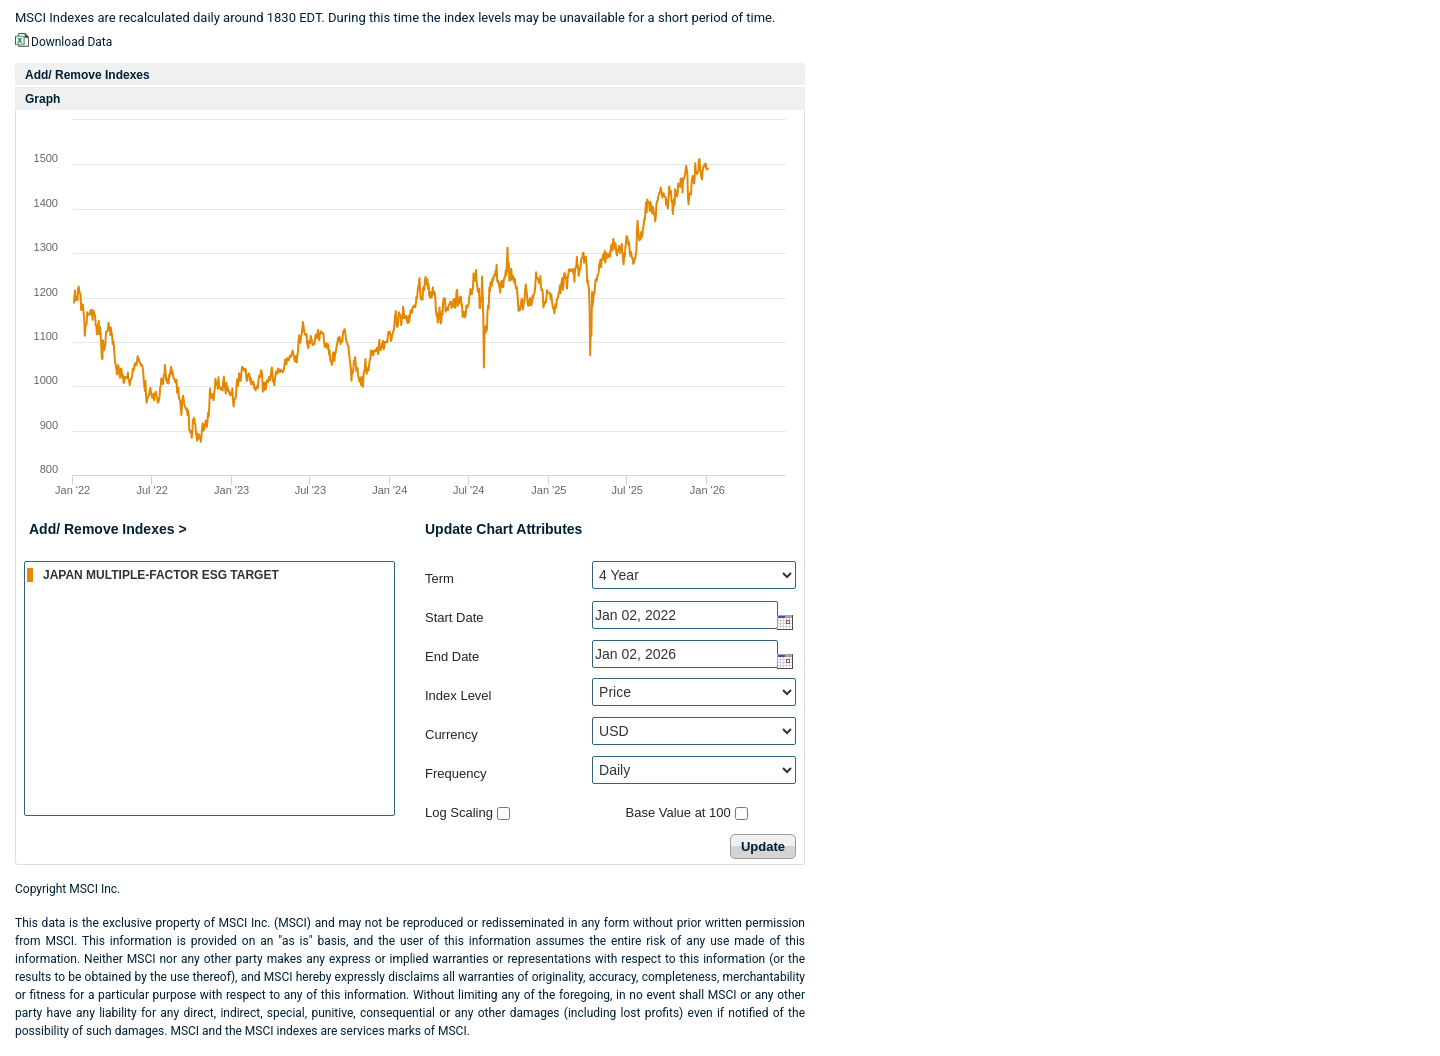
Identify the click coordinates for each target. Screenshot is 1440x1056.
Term (439, 578)
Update (763, 846)
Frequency (455, 773)
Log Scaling (459, 812)
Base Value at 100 (678, 812)
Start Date (454, 617)
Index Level (458, 695)
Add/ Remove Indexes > (108, 529)
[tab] (410, 74)
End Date (452, 656)
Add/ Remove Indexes (87, 75)
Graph (42, 99)
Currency (451, 734)
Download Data (71, 42)
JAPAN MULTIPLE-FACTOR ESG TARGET (210, 574)
